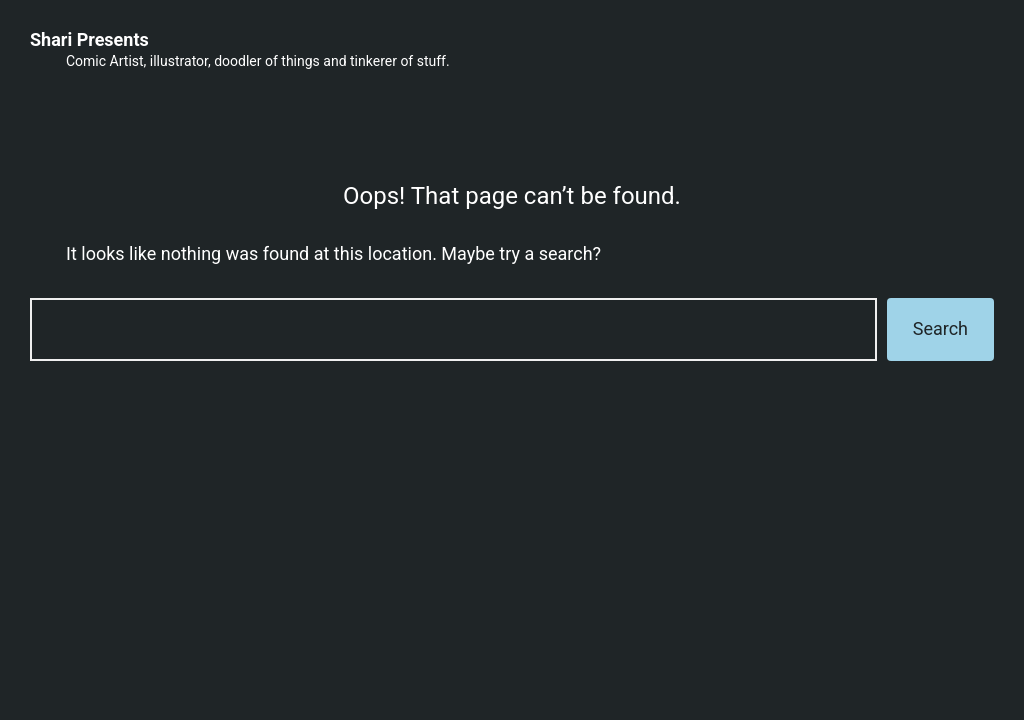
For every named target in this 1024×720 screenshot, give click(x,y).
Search (940, 328)
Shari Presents (89, 39)
